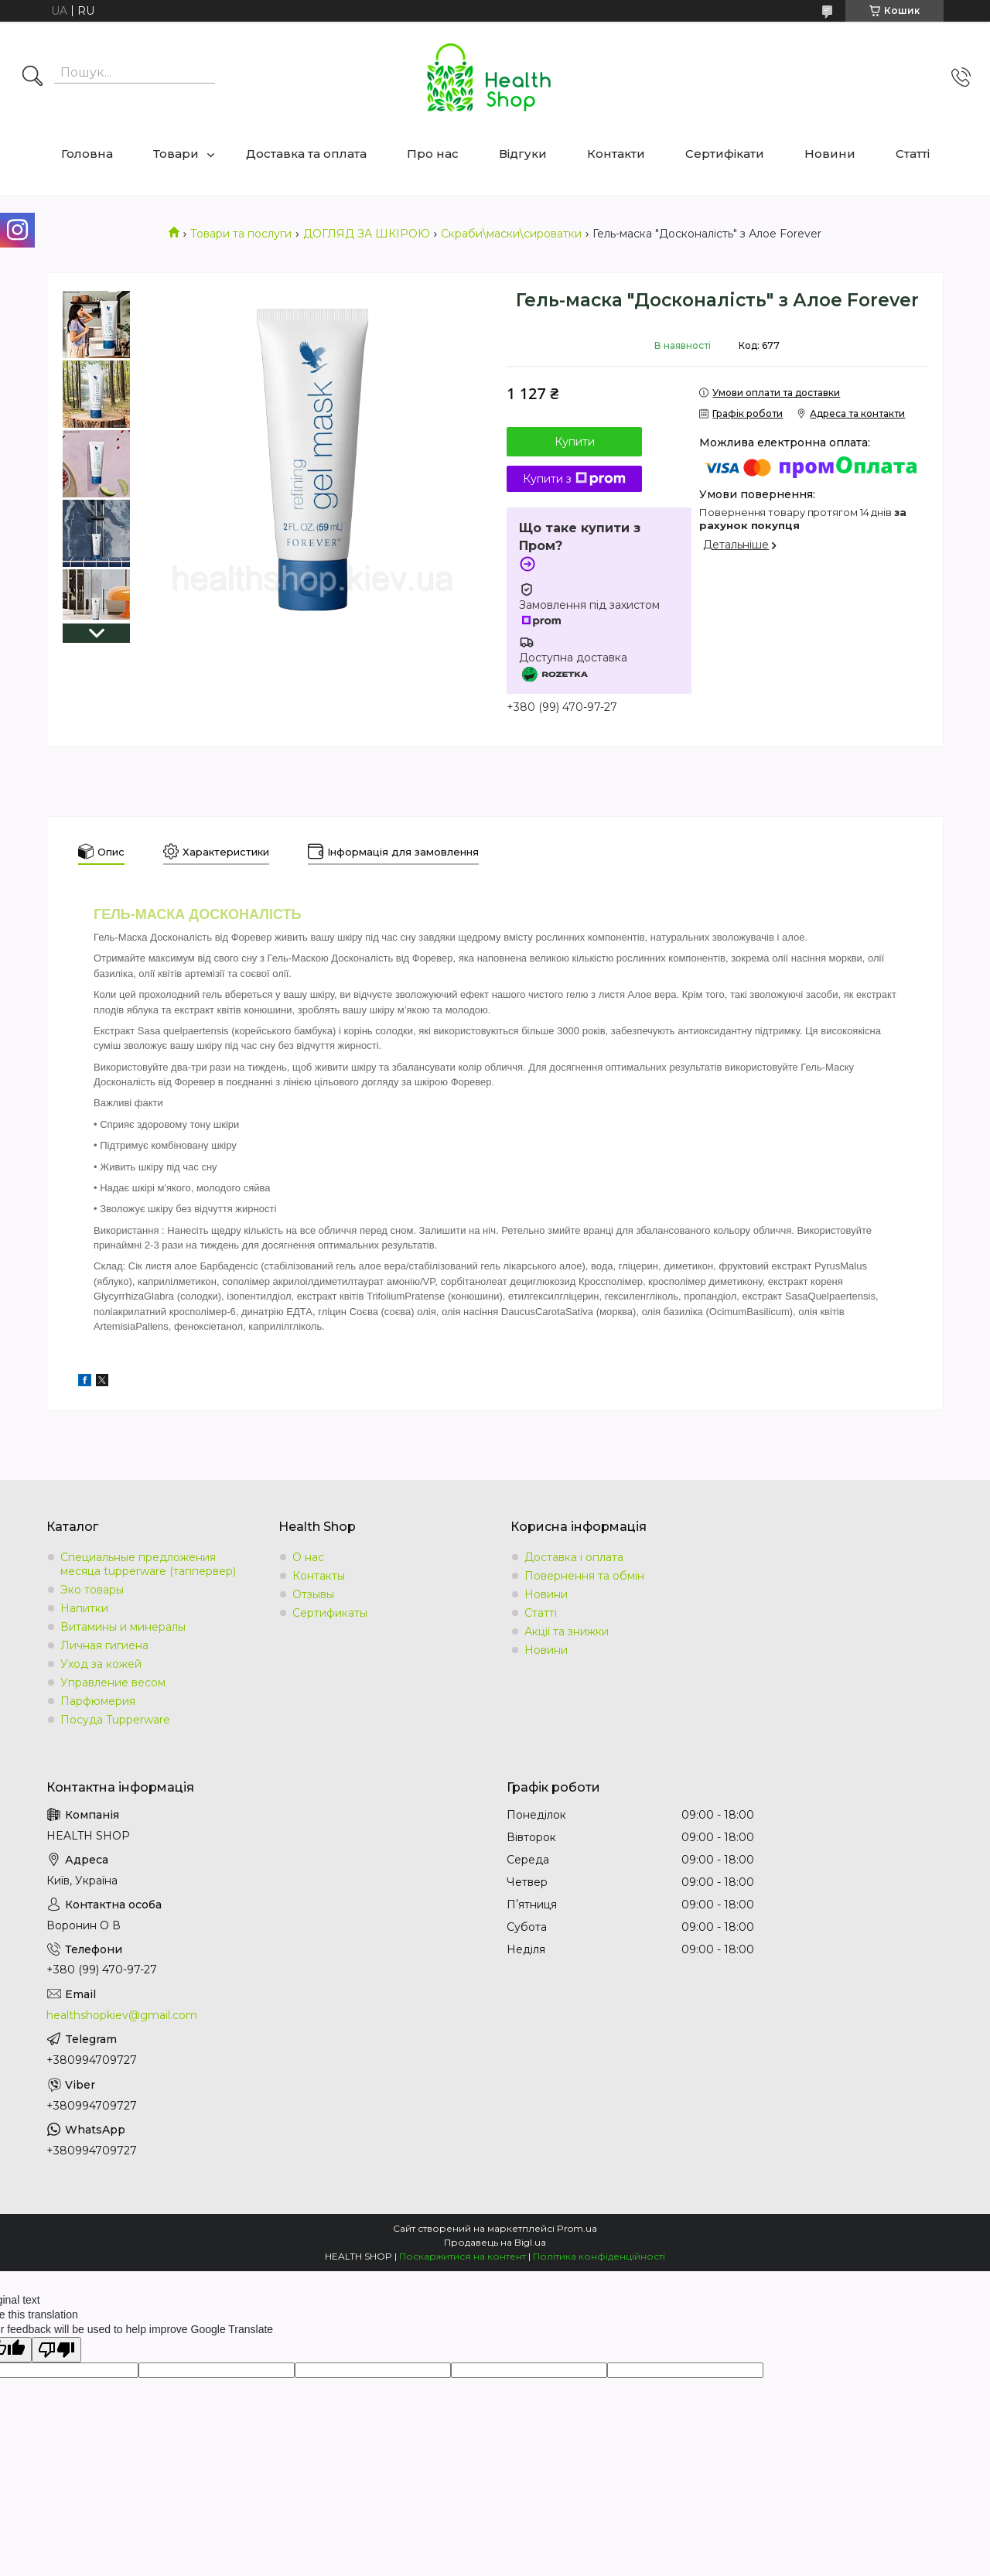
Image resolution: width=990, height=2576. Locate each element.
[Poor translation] (56, 2349)
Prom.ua (577, 2228)
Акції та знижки (566, 1631)
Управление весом (113, 1682)
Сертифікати (724, 153)
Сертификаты (329, 1613)
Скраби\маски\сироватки (511, 234)
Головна (87, 153)
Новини (829, 153)
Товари (176, 153)
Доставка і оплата (573, 1557)
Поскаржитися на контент (462, 2256)
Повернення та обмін (584, 1576)
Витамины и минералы (123, 1627)
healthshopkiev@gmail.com (121, 2015)
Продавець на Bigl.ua (495, 2242)
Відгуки (523, 153)
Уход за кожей (101, 1664)
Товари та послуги (241, 234)
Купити (575, 442)
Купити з (574, 479)
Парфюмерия (97, 1701)
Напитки (84, 1608)
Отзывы (313, 1594)
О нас (308, 1557)
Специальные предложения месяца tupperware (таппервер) (148, 1564)
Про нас (433, 153)
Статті (913, 153)
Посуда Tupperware (115, 1720)
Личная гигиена (104, 1645)
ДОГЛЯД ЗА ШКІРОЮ (366, 234)
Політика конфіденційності (599, 2256)
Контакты (318, 1576)
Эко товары (92, 1590)
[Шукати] (32, 77)
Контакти (616, 153)
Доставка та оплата (306, 153)
